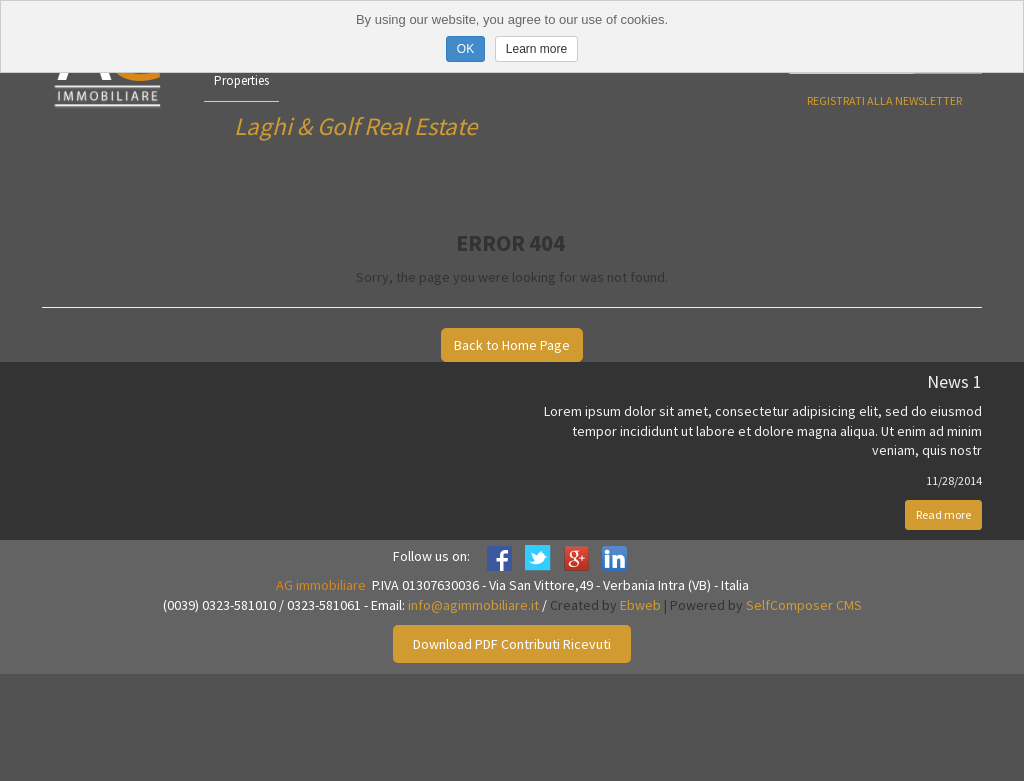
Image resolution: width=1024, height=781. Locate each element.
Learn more (536, 49)
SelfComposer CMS (804, 605)
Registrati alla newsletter (884, 100)
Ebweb (640, 605)
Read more (943, 514)
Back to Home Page (512, 345)
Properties (241, 80)
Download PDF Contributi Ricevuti (512, 644)
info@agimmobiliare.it (473, 605)
